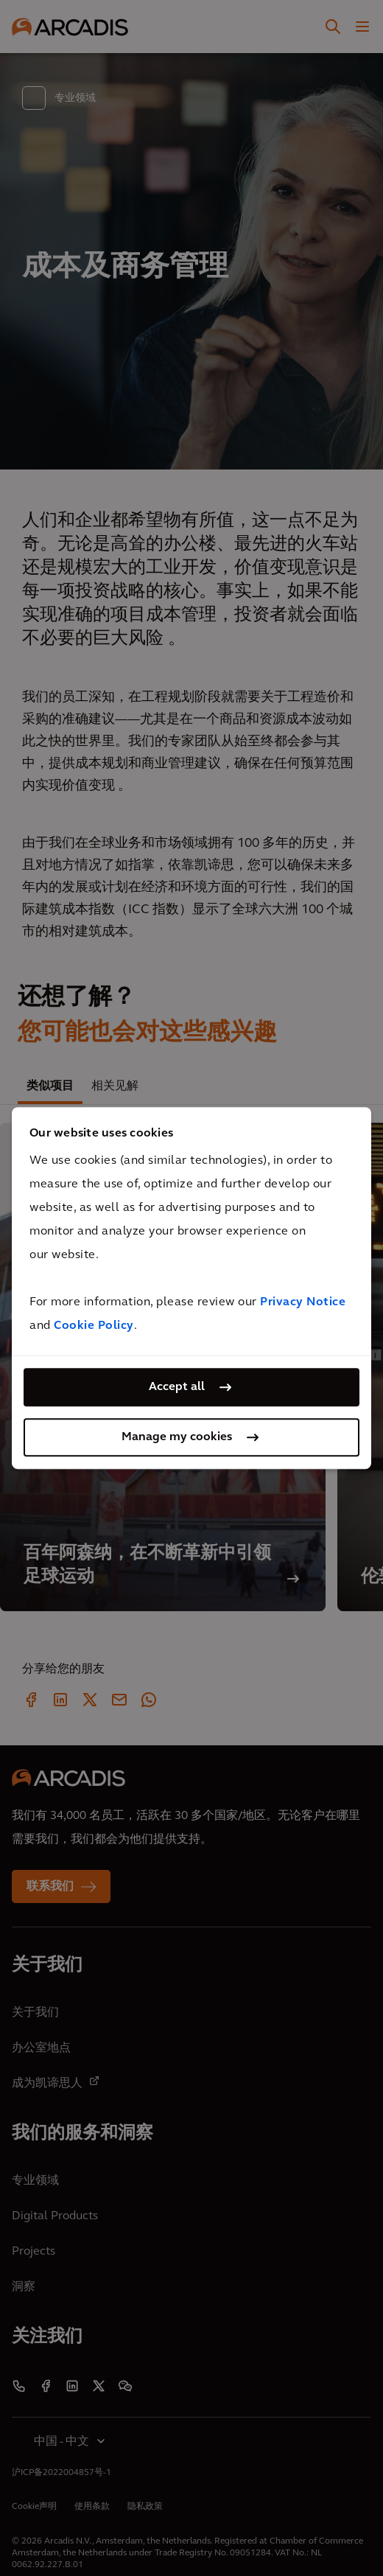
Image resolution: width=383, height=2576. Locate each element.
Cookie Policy (94, 1326)
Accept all (177, 1387)
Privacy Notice (302, 1302)
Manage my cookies (177, 1437)
